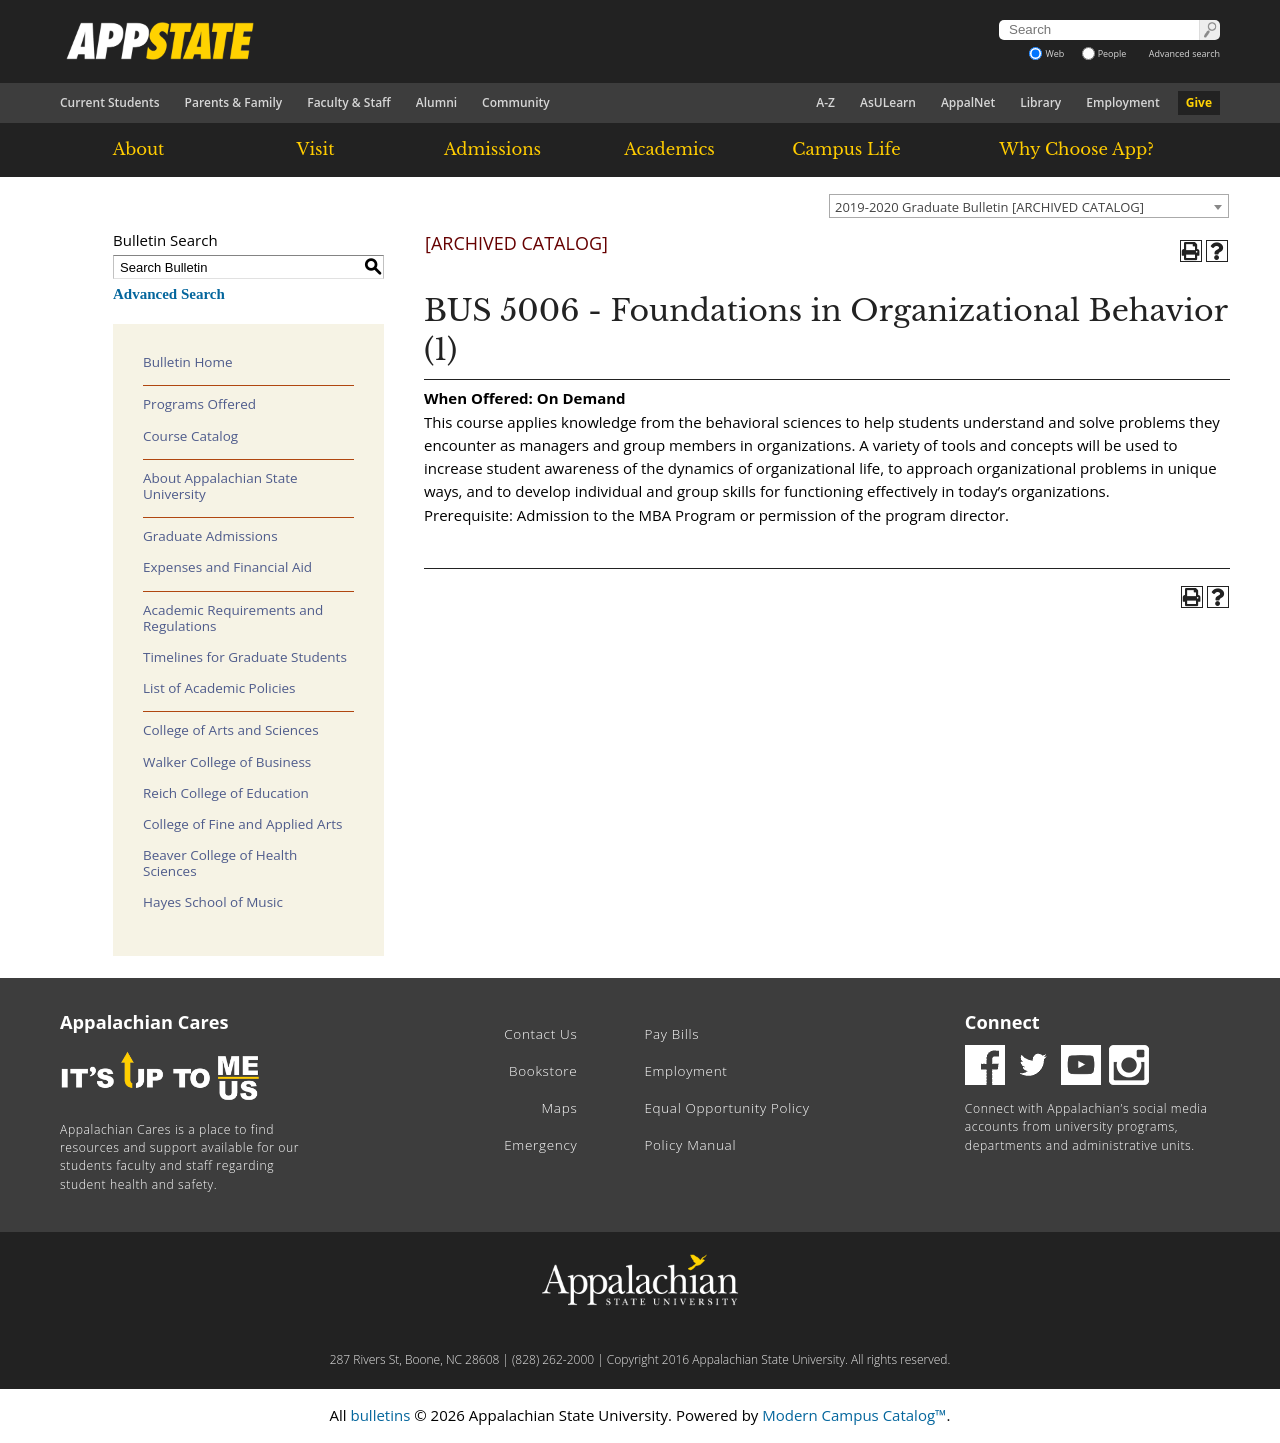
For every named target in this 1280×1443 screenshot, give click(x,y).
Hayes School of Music (213, 902)
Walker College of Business (227, 762)
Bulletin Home (188, 362)
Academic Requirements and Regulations (233, 618)
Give (1199, 102)
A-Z (825, 102)
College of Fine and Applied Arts (242, 824)
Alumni (436, 102)
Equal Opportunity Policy (726, 1108)
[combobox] (1029, 206)
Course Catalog (190, 436)
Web (1046, 53)
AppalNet (968, 102)
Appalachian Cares (144, 1022)
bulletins (380, 1415)
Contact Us (540, 1034)
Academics (669, 149)
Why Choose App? (1076, 149)
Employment (1122, 102)
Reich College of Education (226, 793)
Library (1040, 102)
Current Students (110, 102)
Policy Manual (690, 1145)
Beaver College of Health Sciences (220, 863)
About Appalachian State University (220, 486)
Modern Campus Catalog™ (854, 1415)
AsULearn (888, 102)
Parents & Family (234, 102)
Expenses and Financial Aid (227, 567)
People (1104, 53)
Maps (560, 1108)
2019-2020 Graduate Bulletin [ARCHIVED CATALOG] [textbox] (989, 207)
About (139, 149)
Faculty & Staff (349, 102)
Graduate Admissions (210, 536)
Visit (316, 149)
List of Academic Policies (219, 688)
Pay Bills (671, 1034)
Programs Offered (199, 404)
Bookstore (543, 1071)
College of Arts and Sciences (231, 730)
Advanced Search (169, 294)
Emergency (540, 1145)
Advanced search (1184, 53)
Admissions (492, 149)
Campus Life (846, 149)
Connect (1002, 1022)
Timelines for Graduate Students (245, 657)
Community (516, 102)
